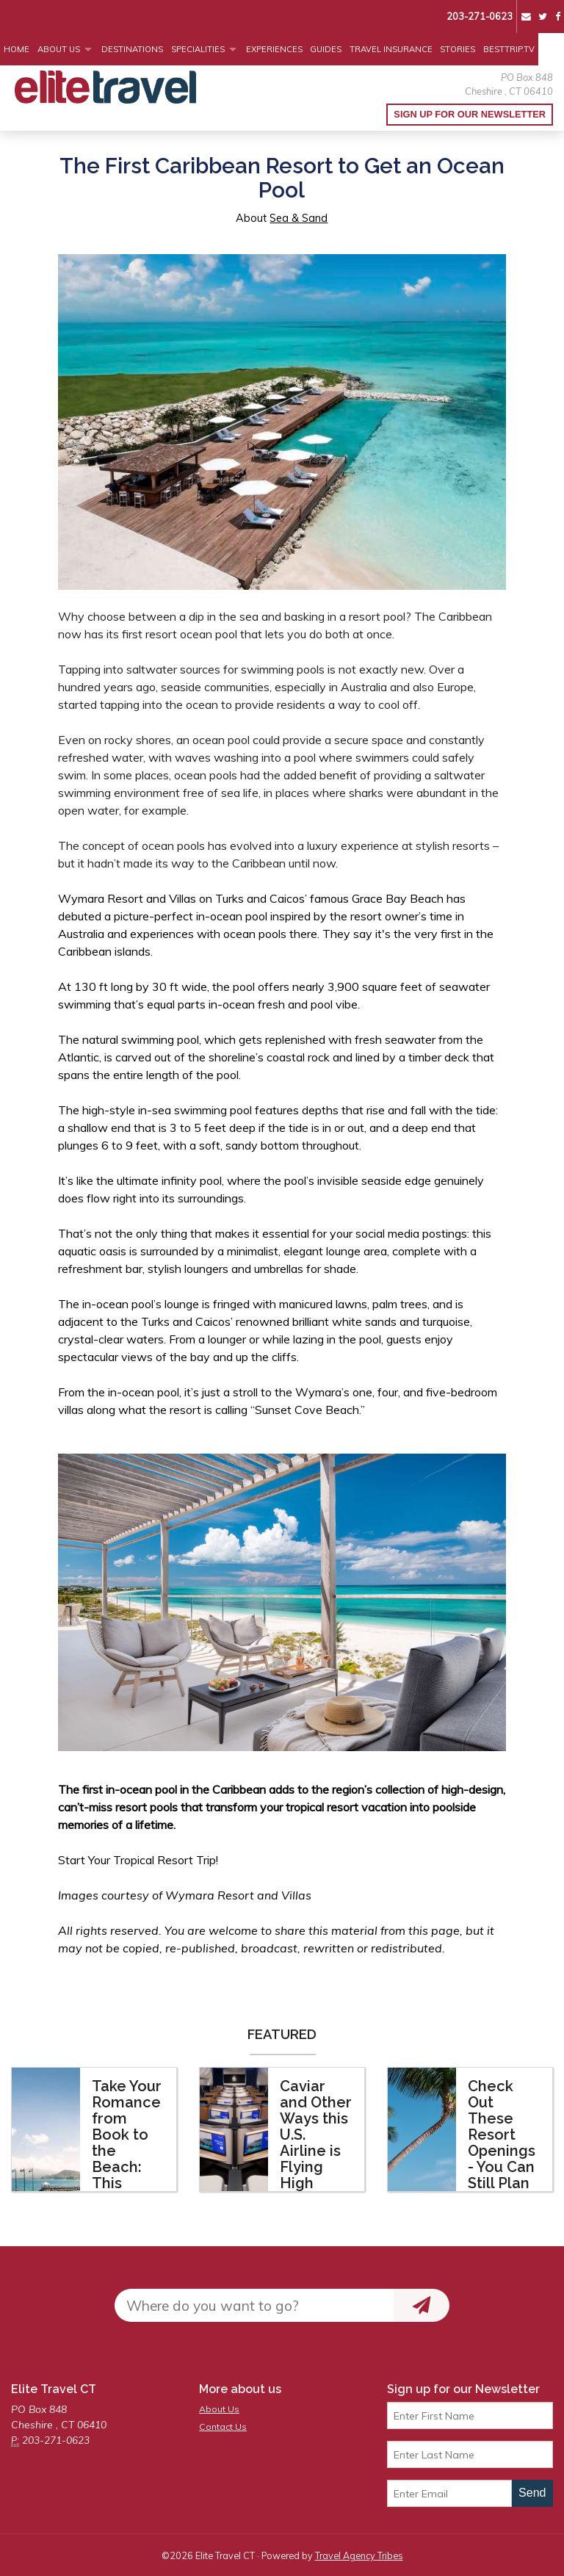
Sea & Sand (299, 218)
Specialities (198, 49)
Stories (457, 49)
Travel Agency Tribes (359, 2555)
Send (532, 2492)
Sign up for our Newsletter (470, 114)
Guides (325, 49)
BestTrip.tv (509, 49)
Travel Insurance (391, 49)
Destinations (132, 49)
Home (16, 49)
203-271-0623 (479, 16)
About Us (58, 49)
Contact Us (223, 2426)
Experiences (274, 49)
